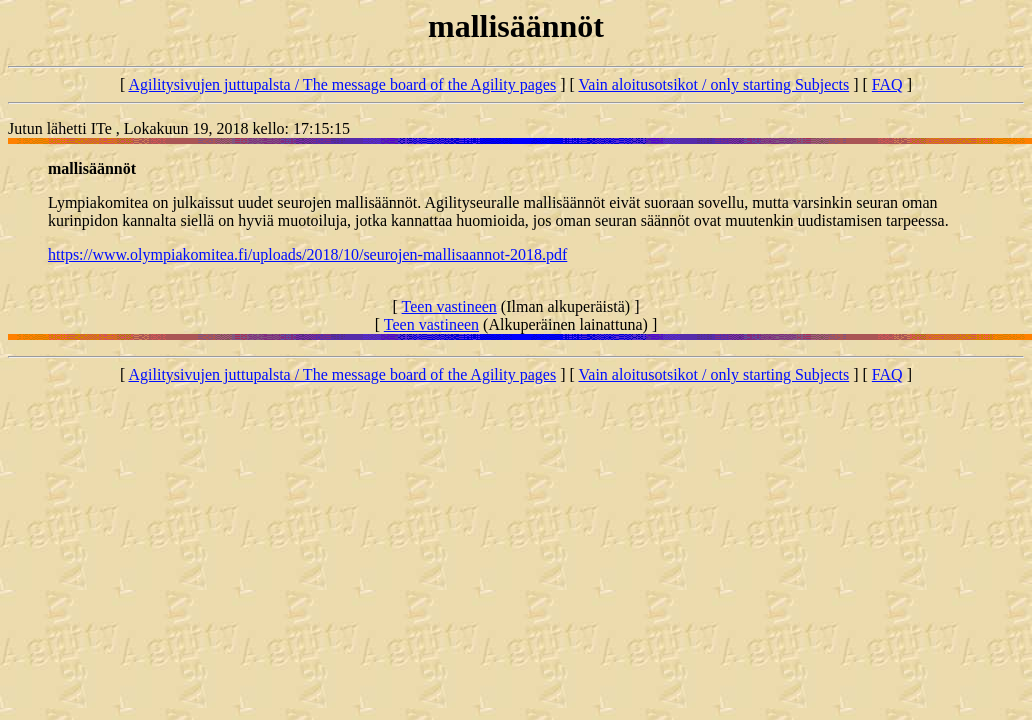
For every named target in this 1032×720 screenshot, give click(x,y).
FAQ (887, 84)
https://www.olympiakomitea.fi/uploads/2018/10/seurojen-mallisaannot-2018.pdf (307, 254)
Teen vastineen (449, 306)
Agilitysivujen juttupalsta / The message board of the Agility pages (342, 84)
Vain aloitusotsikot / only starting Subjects (714, 84)
